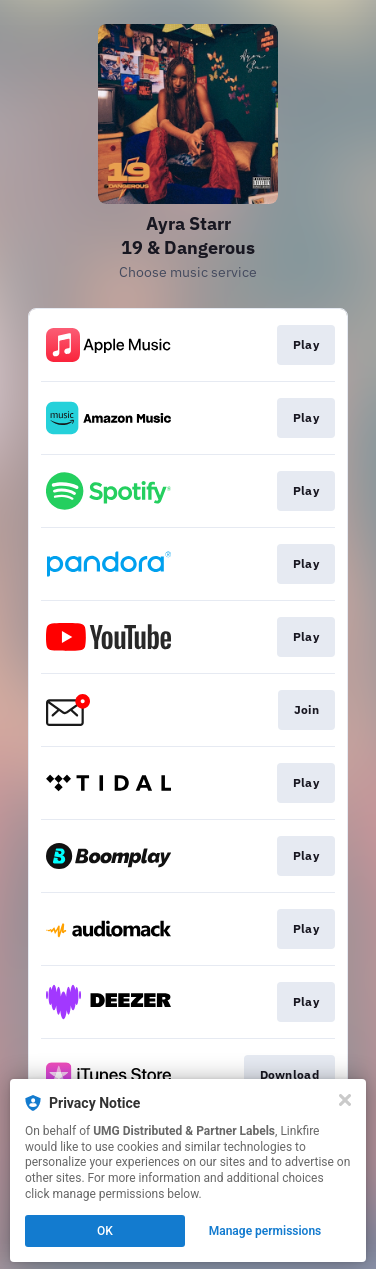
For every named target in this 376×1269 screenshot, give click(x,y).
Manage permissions (265, 1231)
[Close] (345, 1100)
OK (105, 1231)
